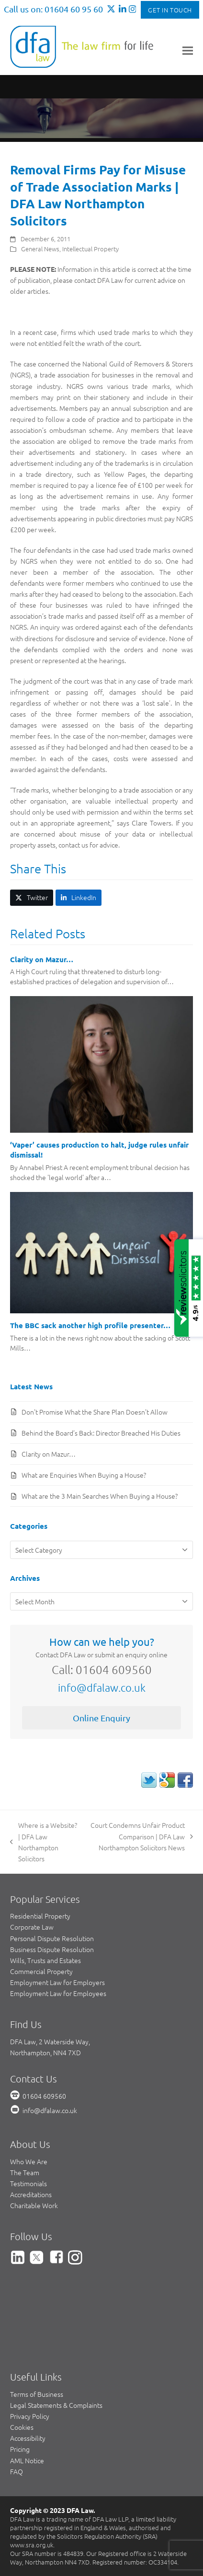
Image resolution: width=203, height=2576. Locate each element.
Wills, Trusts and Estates (45, 1960)
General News (40, 248)
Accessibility (27, 2438)
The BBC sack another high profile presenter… (90, 1325)
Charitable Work (34, 2205)
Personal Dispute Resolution (52, 1938)
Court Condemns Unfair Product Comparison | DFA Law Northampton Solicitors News (140, 1836)
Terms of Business (36, 2394)
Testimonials (28, 2183)
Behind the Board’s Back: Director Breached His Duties (101, 1433)
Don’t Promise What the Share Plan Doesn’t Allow (95, 1412)
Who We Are (28, 2161)
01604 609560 (44, 2096)
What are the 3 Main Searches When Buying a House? (100, 1496)
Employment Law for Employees (58, 1993)
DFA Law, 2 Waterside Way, (50, 2041)
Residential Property (40, 1916)
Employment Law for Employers (57, 1982)
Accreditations (31, 2194)
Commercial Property (41, 1971)
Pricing (20, 2449)
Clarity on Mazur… (41, 959)
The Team (24, 2172)
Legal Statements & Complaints (56, 2405)
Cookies (22, 2427)
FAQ (16, 2471)
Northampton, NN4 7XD (45, 2052)
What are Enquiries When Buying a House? (84, 1475)
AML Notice (27, 2460)
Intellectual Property (90, 248)
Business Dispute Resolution (52, 1949)
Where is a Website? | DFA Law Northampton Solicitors (43, 1841)
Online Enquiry (101, 1718)
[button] (187, 50)
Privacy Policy (29, 2416)
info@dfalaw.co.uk (102, 1687)
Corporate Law (32, 1927)
